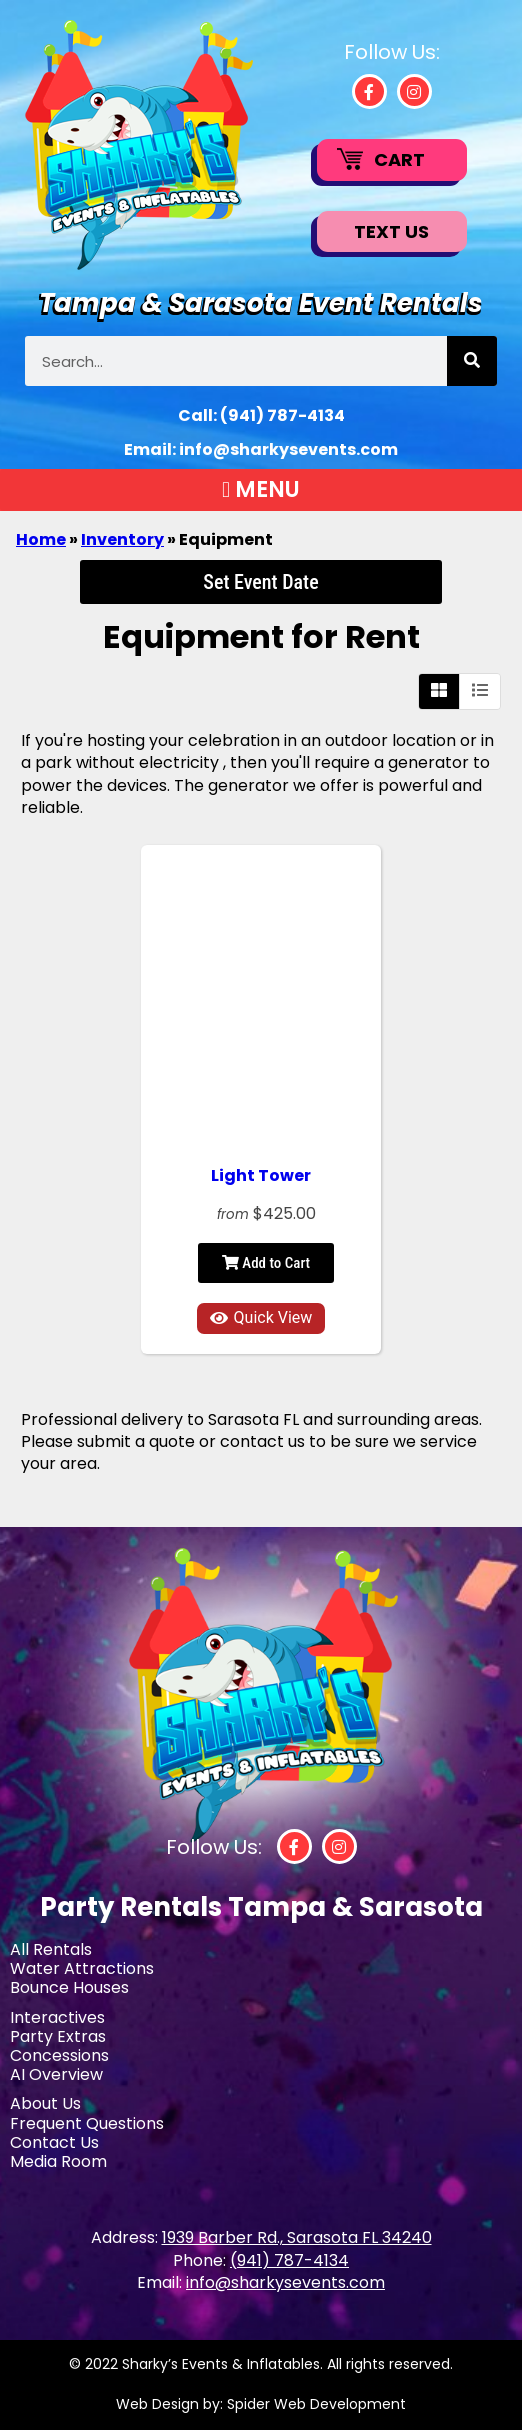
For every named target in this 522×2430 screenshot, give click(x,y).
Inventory (122, 539)
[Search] (472, 361)
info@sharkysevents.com (288, 449)
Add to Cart (266, 1263)
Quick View (261, 1317)
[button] (261, 490)
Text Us (391, 231)
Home (41, 539)
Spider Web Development (316, 2404)
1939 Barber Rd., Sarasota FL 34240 (297, 2237)
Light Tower (261, 1175)
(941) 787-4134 (282, 415)
